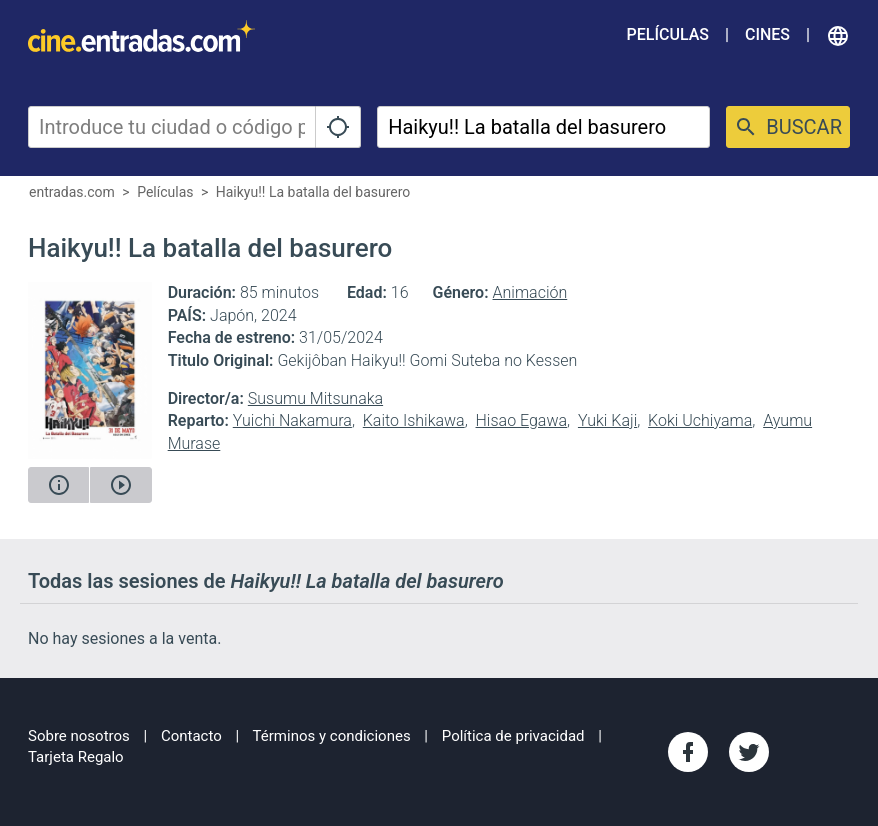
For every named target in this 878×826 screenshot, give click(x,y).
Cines (767, 34)
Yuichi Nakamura (292, 420)
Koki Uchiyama (700, 420)
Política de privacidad (513, 736)
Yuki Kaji (607, 420)
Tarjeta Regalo (76, 757)
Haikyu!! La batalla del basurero (313, 192)
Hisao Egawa (522, 420)
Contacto (191, 736)
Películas (668, 34)
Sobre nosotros (79, 736)
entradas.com (72, 192)
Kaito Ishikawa (414, 420)
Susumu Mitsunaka (315, 398)
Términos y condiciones (332, 736)
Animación (530, 292)
